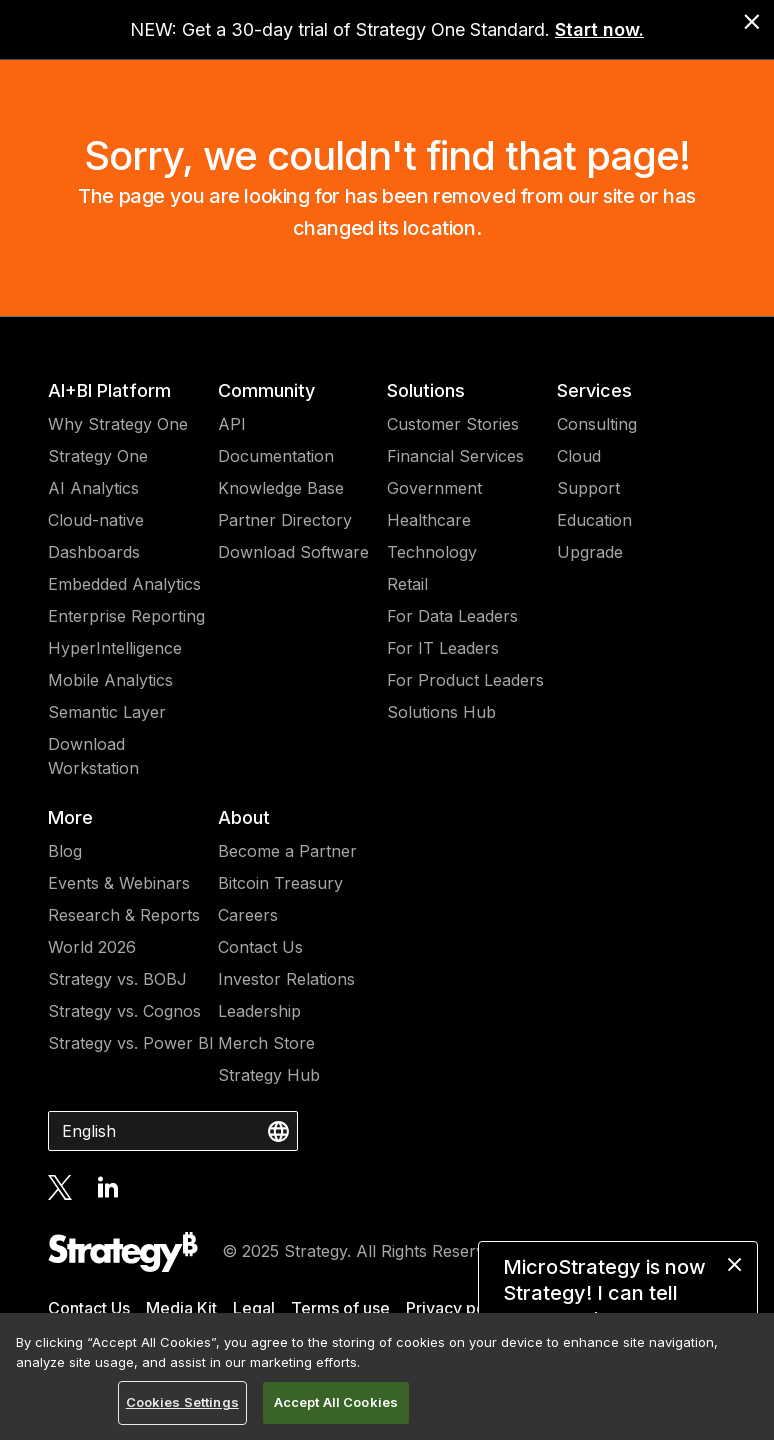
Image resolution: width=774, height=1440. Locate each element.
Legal (254, 1308)
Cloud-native (96, 520)
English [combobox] (89, 1131)
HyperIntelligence (115, 648)
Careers (248, 915)
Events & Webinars (119, 883)
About (244, 817)
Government (434, 488)
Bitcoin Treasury (280, 883)
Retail (407, 584)
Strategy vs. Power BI (131, 1043)
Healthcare (429, 520)
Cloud (579, 456)
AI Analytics (93, 488)
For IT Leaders (443, 648)
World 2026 (92, 947)
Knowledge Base (281, 488)
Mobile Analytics (110, 680)
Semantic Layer (107, 712)
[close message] (734, 1264)
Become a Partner (287, 851)
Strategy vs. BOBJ (117, 979)
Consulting (597, 424)
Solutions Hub (441, 712)
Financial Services (455, 456)
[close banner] (752, 22)
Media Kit (181, 1308)
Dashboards (94, 552)
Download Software (293, 552)
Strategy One (98, 456)
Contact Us (260, 947)
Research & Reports (124, 915)
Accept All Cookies (336, 1402)
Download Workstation (93, 756)
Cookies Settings (182, 1402)
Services (594, 390)
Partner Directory (285, 520)
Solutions (426, 390)
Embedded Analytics (124, 584)
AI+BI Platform (109, 390)
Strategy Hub (269, 1075)
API (232, 424)
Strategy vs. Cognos (124, 1011)
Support (588, 488)
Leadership (259, 1011)
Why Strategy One (118, 424)
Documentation (276, 456)
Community (266, 390)
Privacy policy (459, 1308)
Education (594, 520)
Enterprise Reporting (126, 616)
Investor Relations (286, 979)
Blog (65, 851)
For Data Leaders (452, 616)
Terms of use (340, 1308)
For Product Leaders (465, 680)
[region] (387, 1376)
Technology (432, 552)
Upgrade (590, 552)
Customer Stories (453, 424)
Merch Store (266, 1043)
